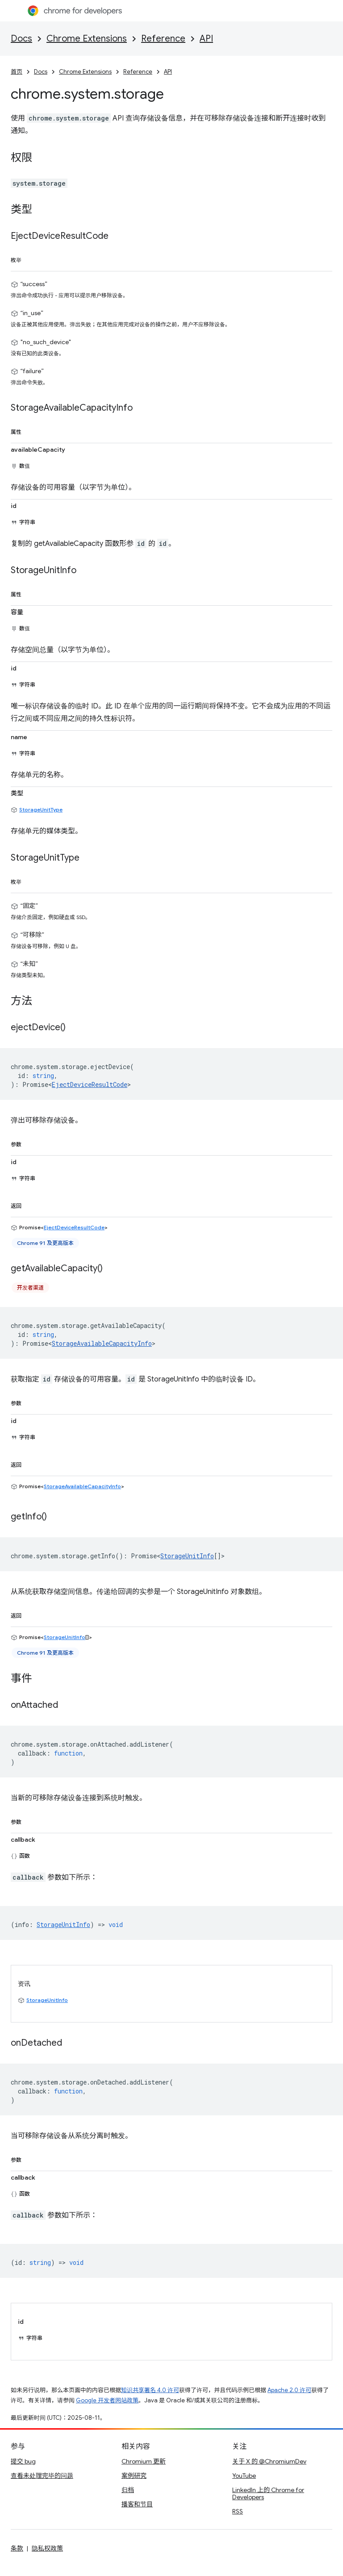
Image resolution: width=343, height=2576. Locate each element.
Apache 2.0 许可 (289, 2390)
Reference (163, 38)
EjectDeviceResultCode (89, 1084)
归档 (127, 2490)
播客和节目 (137, 2504)
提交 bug (23, 2461)
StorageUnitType (41, 809)
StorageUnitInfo (187, 1556)
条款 (17, 2548)
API (206, 38)
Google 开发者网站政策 (107, 2400)
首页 (16, 71)
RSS (237, 2511)
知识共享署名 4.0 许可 (150, 2390)
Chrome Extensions (86, 38)
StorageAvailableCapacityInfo (102, 1343)
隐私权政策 (47, 2548)
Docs (21, 38)
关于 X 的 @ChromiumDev (269, 2461)
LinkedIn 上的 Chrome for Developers (268, 2493)
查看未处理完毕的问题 (42, 2476)
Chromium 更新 (143, 2461)
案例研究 (133, 2476)
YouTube (244, 2476)
